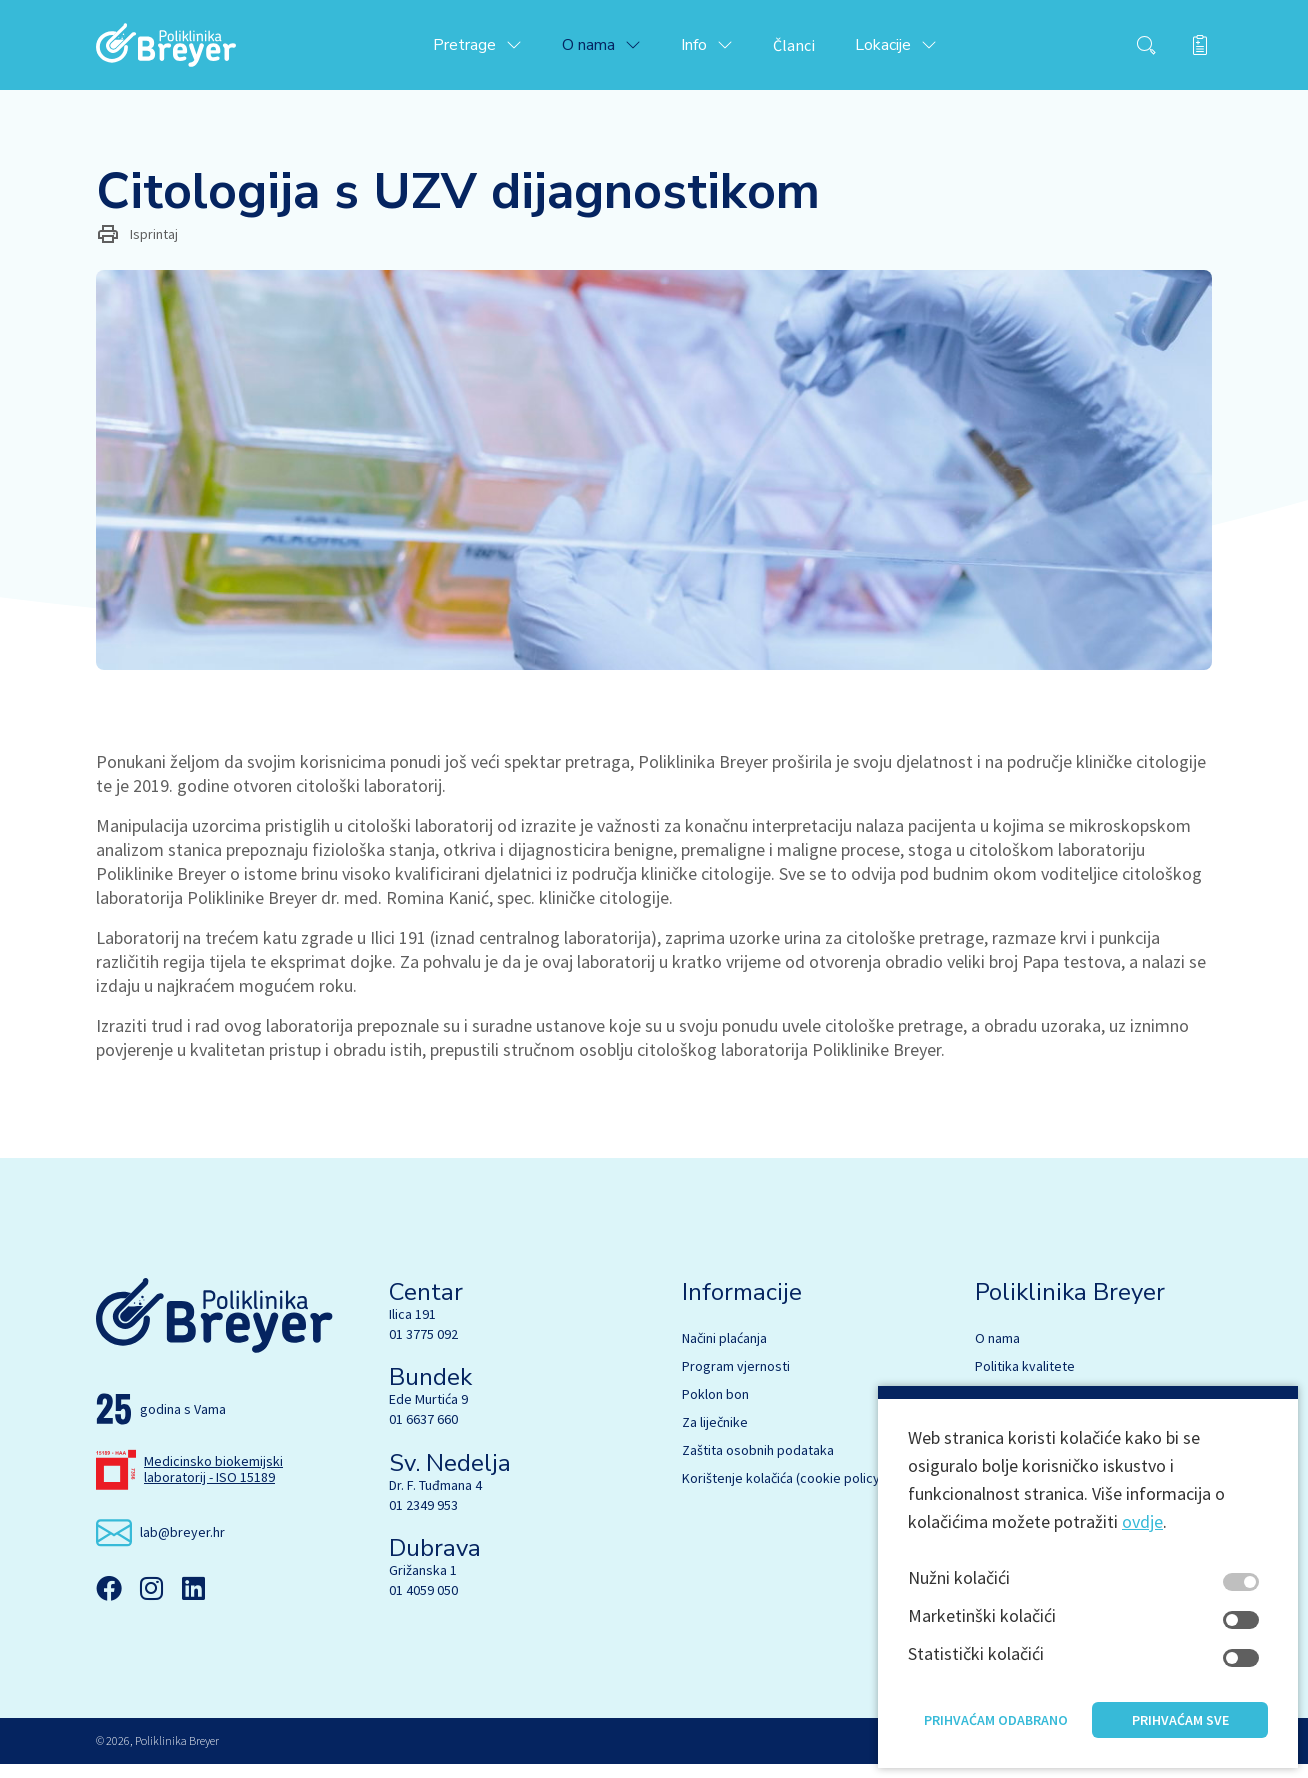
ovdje (1142, 1567)
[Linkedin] (193, 1602)
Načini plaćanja (724, 1352)
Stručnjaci (1004, 1408)
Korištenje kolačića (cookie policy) (783, 1492)
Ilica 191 (412, 1328)
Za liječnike (715, 1436)
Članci (820, 52)
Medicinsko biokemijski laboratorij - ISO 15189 (213, 1483)
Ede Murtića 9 (428, 1413)
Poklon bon (715, 1408)
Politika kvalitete (1025, 1380)
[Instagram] (151, 1602)
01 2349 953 (423, 1519)
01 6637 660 (423, 1433)
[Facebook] (109, 1602)
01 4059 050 (423, 1604)
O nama (997, 1352)
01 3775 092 (423, 1348)
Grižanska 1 (423, 1584)
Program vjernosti (736, 1380)
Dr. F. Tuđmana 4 (435, 1499)
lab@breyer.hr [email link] (182, 1546)
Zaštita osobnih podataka (758, 1464)
